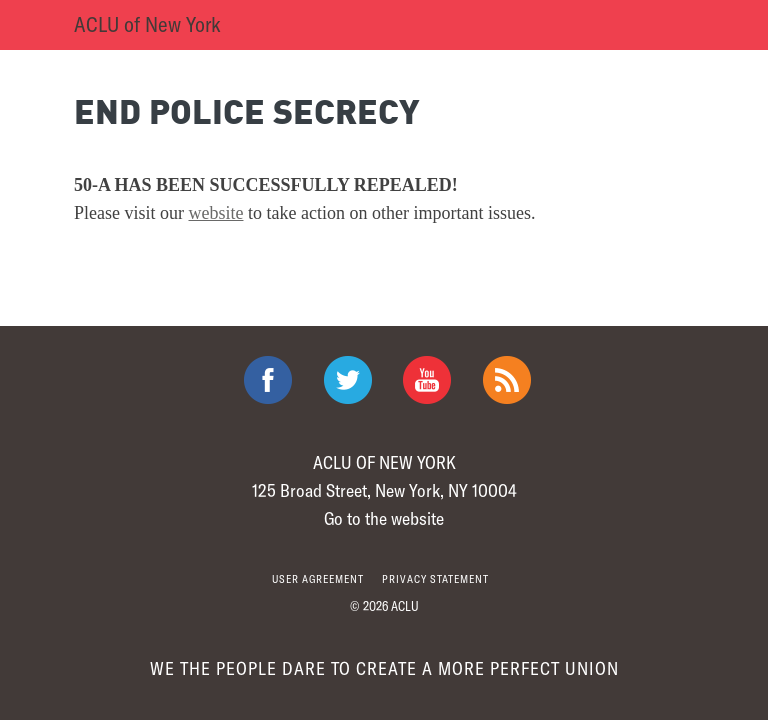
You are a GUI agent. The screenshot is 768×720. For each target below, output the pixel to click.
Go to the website (384, 518)
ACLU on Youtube (427, 380)
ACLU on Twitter (348, 380)
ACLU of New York (147, 23)
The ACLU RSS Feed (507, 380)
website (216, 213)
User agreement (318, 578)
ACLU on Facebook (268, 380)
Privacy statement (435, 578)
